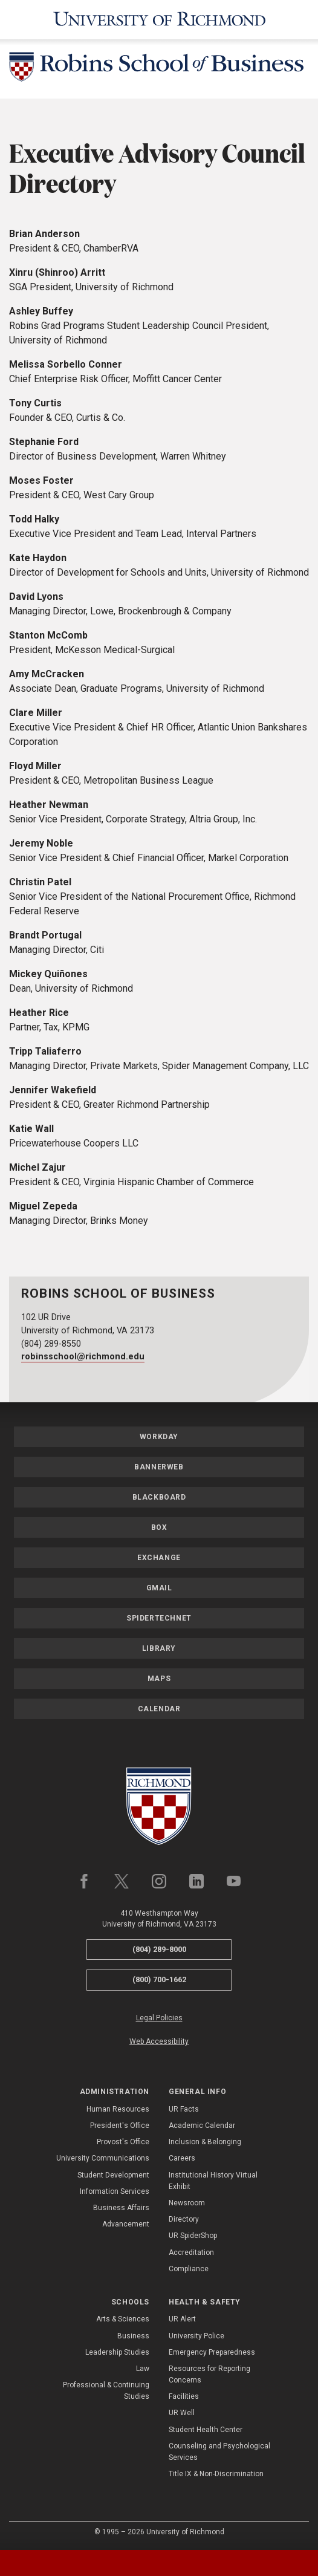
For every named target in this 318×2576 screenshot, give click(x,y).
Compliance (189, 2269)
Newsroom (187, 2203)
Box (159, 1527)
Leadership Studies (117, 2352)
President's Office (119, 2125)
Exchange (159, 1557)
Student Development (113, 2175)
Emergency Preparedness (212, 2352)
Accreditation (191, 2252)
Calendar (159, 1709)
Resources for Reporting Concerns (209, 2374)
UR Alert (182, 2319)
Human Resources (117, 2109)
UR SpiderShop (193, 2235)
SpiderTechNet (159, 1618)
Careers (182, 2158)
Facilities (184, 2396)
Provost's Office (123, 2142)
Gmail (159, 1588)
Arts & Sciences (122, 2319)
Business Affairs (121, 2208)
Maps (159, 1678)
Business (133, 2336)
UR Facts (184, 2109)
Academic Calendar (202, 2125)
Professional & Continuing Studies (106, 2391)
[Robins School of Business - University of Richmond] (159, 69)
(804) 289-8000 (159, 1949)
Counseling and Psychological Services (219, 2452)
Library (159, 1648)
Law (142, 2368)
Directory (184, 2219)
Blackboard (159, 1497)
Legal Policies (159, 2018)
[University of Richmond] (159, 20)
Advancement (125, 2224)
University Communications (102, 2158)
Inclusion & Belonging (205, 2142)
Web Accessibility (159, 2041)
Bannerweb (158, 1467)
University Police (196, 2336)
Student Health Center (205, 2429)
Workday (159, 1437)
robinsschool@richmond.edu (82, 1356)
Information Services (114, 2191)
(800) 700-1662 (159, 1979)
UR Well (182, 2412)
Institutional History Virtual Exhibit (213, 2181)
